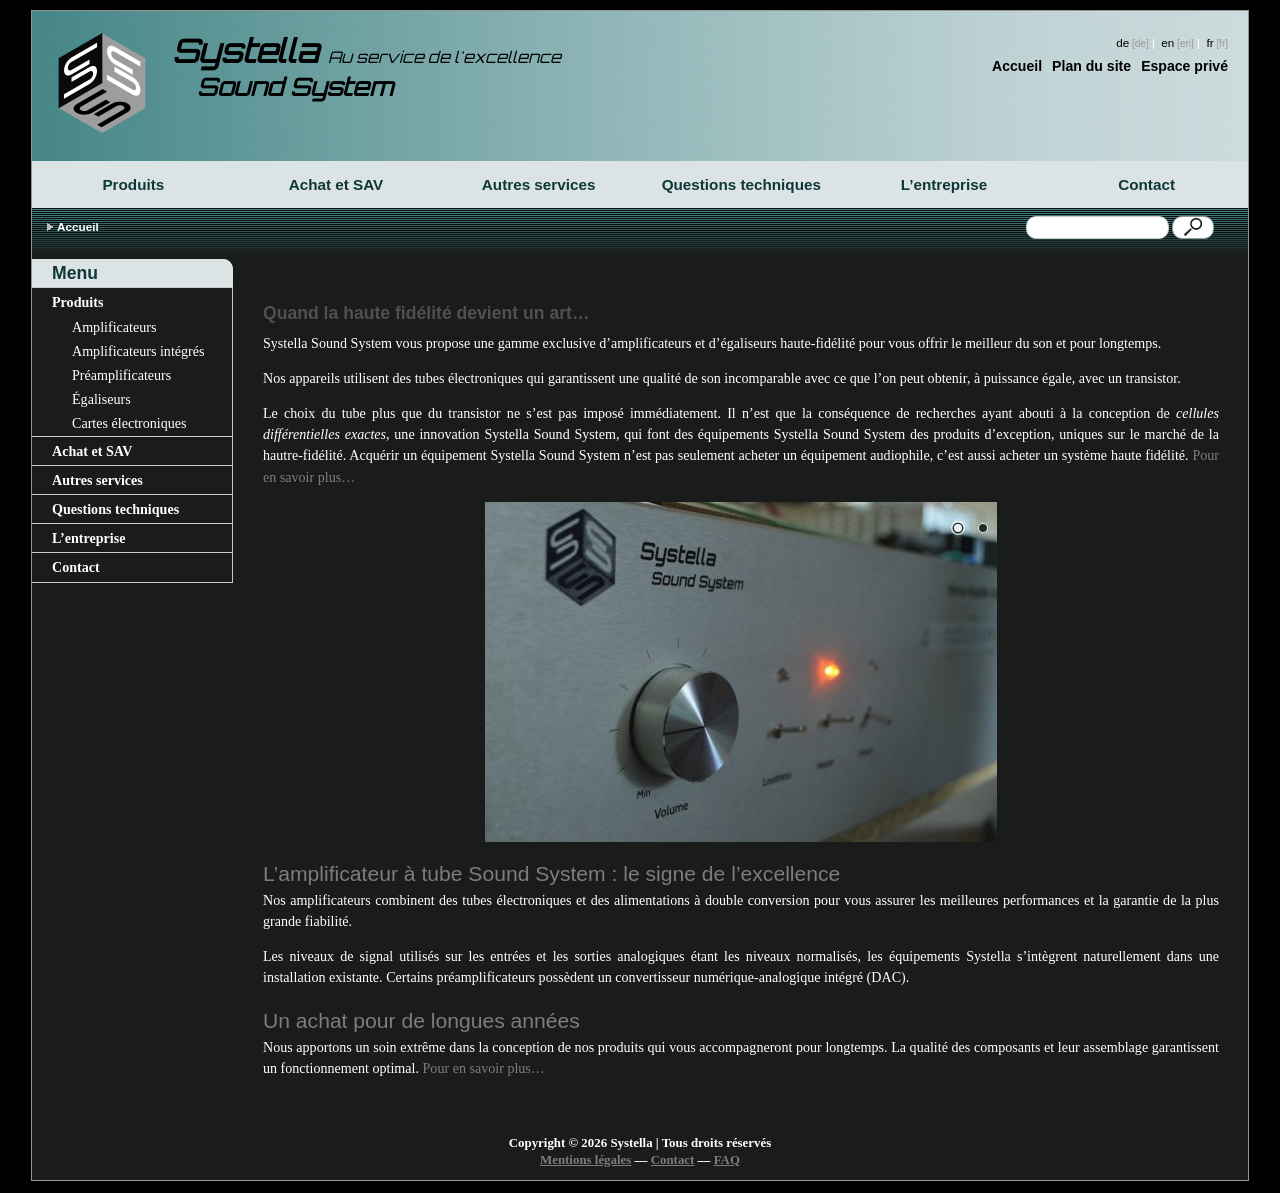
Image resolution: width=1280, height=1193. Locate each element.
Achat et (336, 184)
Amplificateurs (114, 327)
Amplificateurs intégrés (138, 351)
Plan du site (1091, 66)
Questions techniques (741, 184)
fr (1209, 42)
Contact (1146, 184)
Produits (133, 184)
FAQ (727, 1160)
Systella (366, 51)
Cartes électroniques (129, 423)
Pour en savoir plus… (484, 1068)
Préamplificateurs (121, 375)
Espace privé (1184, 66)
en (1167, 42)
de (1122, 42)
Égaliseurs (101, 399)
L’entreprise (944, 184)
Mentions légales (585, 1160)
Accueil (1017, 66)
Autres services (539, 184)
